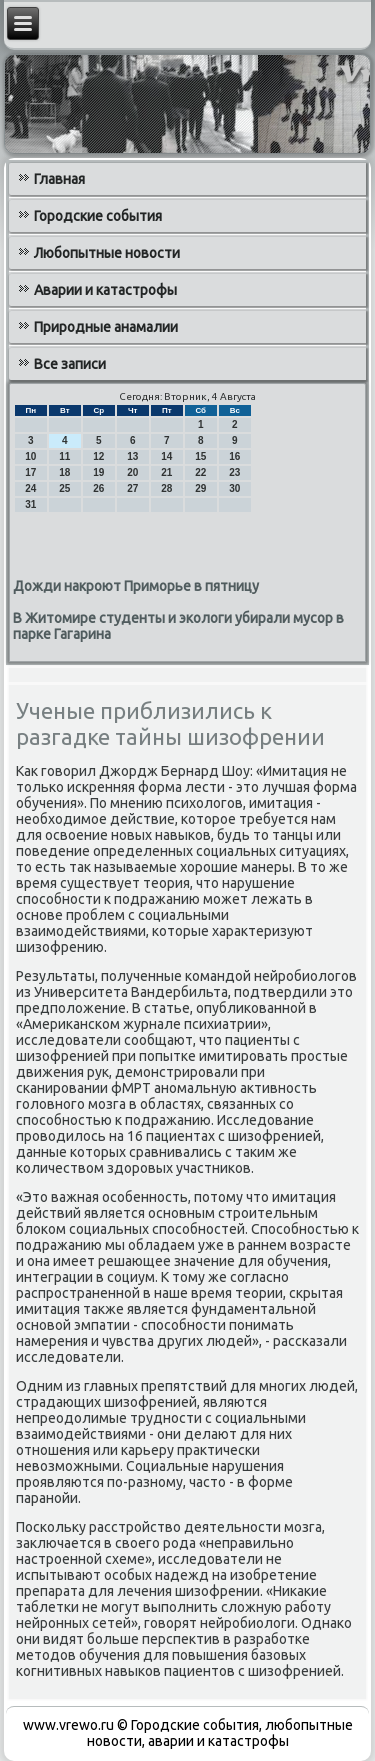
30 (234, 488)
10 (30, 456)
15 (200, 456)
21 (166, 472)
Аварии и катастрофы (105, 290)
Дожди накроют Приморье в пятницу (136, 586)
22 (200, 472)
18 (64, 472)
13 (132, 456)
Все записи (70, 364)
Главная (59, 179)
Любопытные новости (107, 253)
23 (234, 472)
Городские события (98, 216)
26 (98, 488)
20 (132, 472)
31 (30, 504)
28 (166, 488)
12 (98, 456)
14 (166, 456)
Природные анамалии (106, 327)
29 (200, 488)
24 (30, 488)
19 (98, 472)
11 (64, 456)
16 (234, 456)
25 (64, 488)
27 (132, 488)
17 (30, 472)
